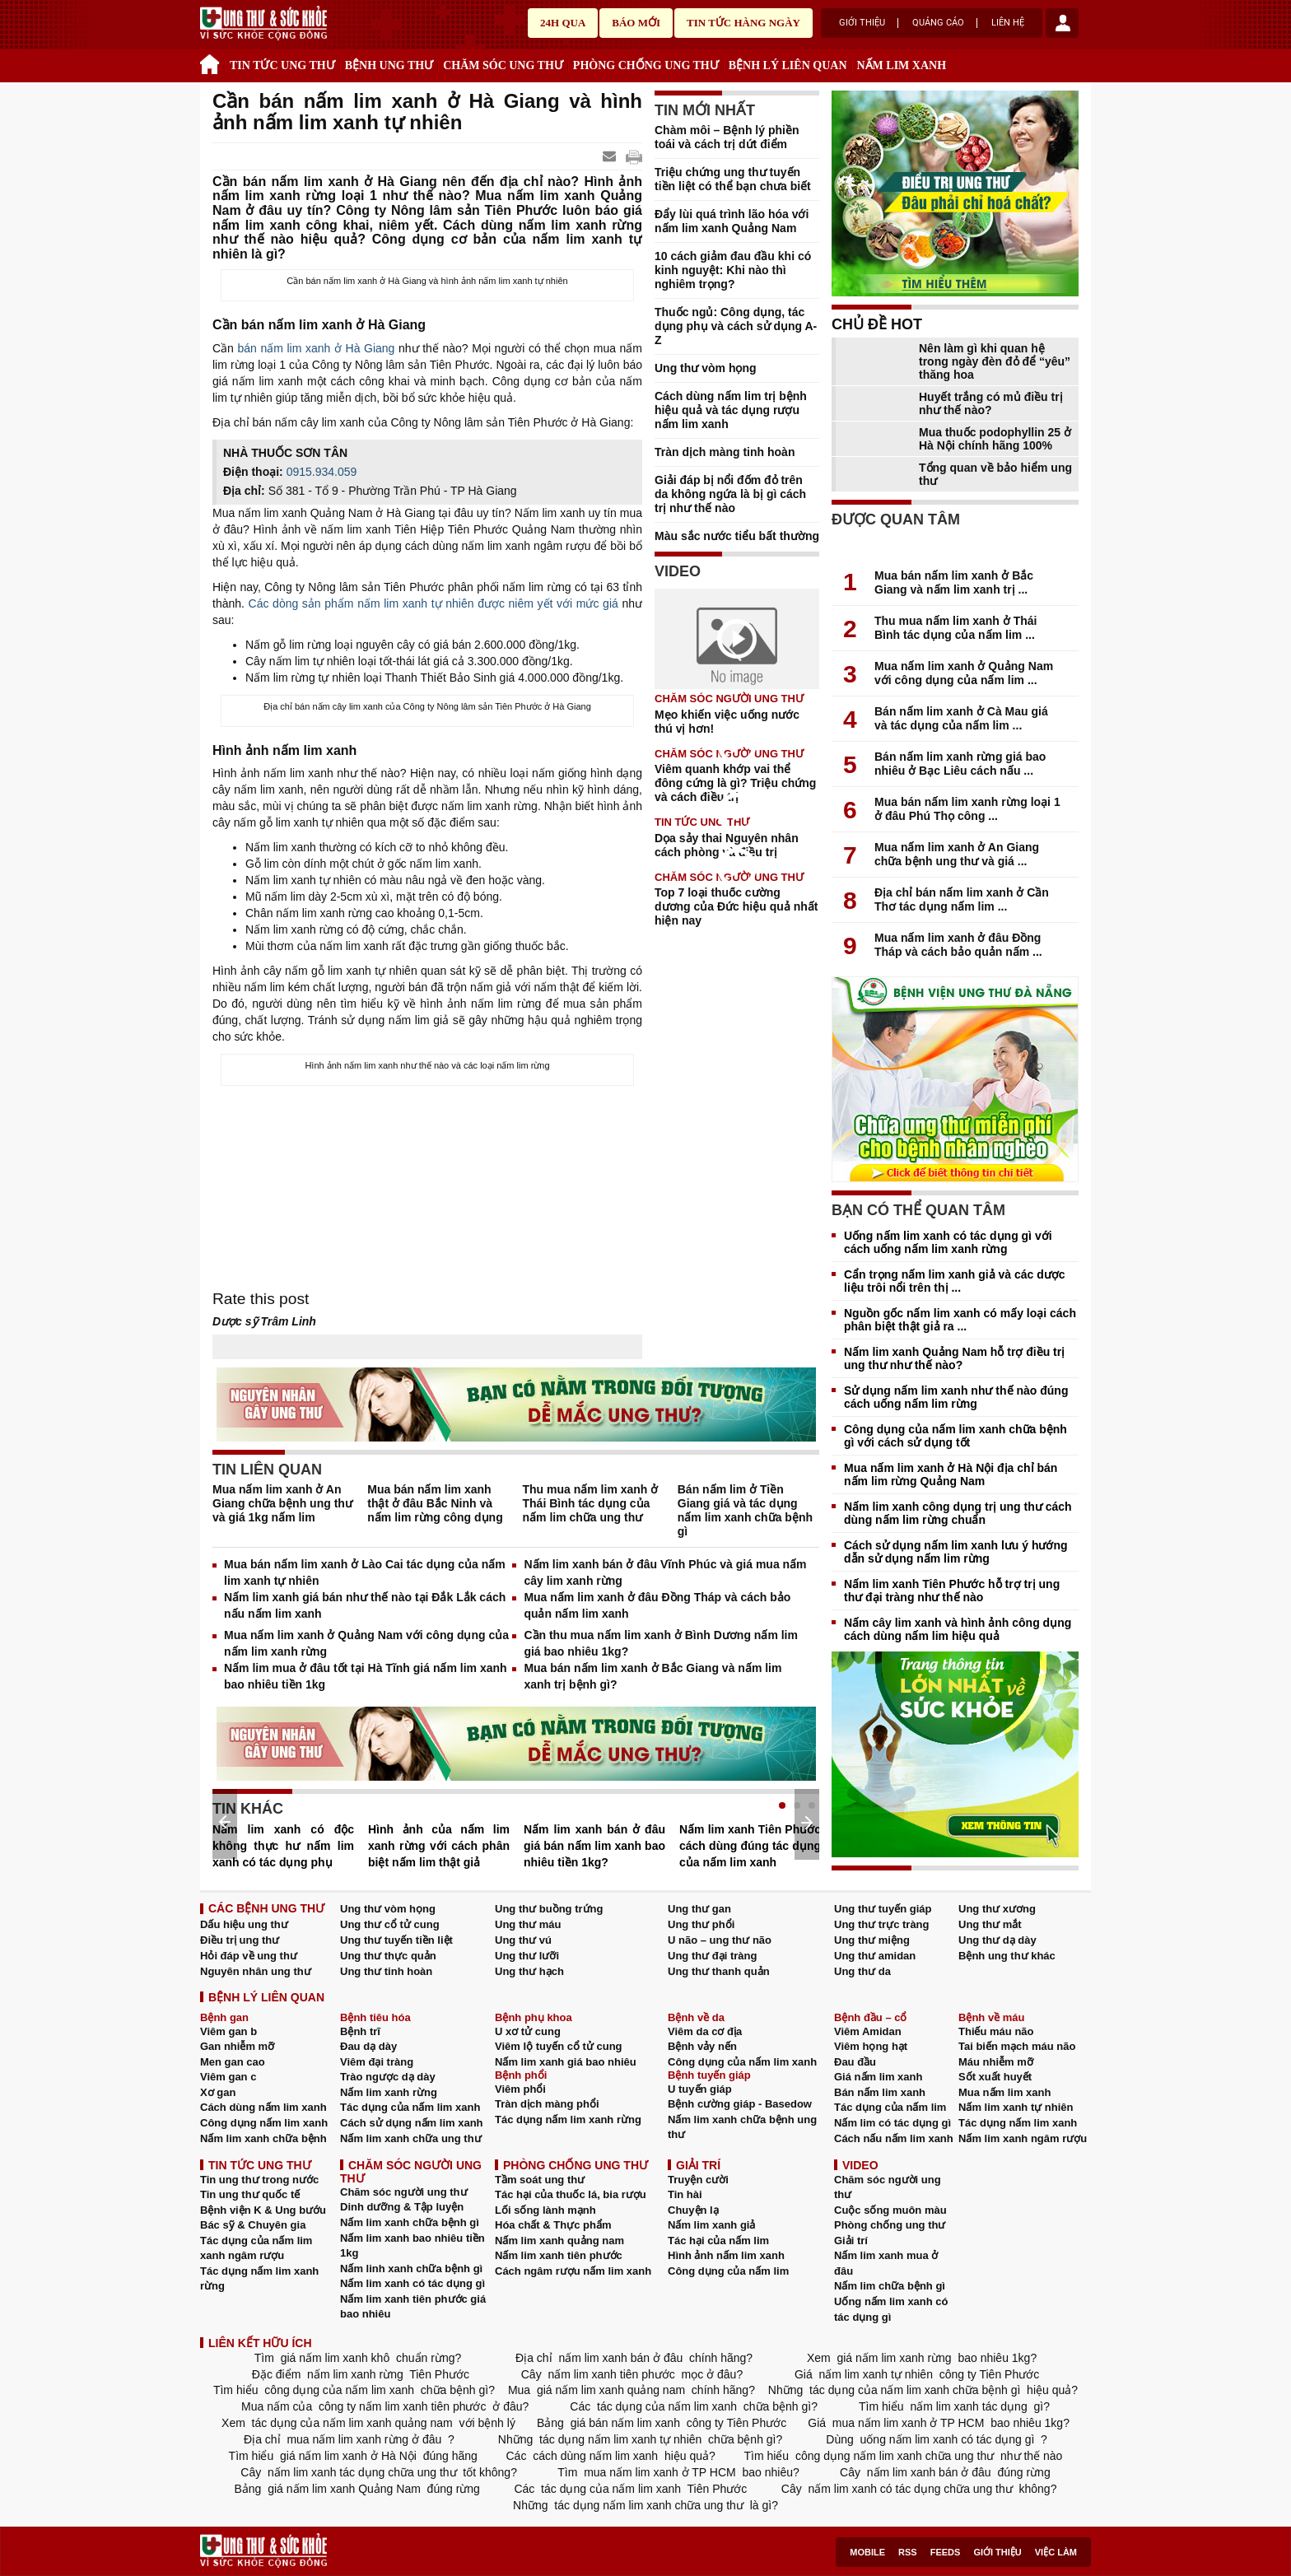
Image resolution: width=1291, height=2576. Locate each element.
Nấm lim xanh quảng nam (559, 2240)
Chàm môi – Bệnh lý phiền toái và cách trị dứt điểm (727, 137)
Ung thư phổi (701, 1924)
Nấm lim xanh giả (711, 2225)
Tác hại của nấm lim (718, 2240)
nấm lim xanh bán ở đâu (621, 2357)
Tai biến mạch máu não (1016, 2046)
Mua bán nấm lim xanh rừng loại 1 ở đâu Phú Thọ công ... (967, 808)
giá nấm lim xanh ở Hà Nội (348, 2455)
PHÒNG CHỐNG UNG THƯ (646, 65)
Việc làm (1056, 2552)
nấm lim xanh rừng (355, 2374)
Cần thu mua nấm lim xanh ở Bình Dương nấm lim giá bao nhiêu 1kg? (661, 1643)
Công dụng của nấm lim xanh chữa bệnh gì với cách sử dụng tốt (955, 1436)
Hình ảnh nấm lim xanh (726, 2255)
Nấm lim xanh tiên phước (558, 2255)
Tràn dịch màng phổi (547, 2104)
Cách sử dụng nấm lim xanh (411, 2123)
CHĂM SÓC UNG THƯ (503, 65)
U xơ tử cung (528, 2031)
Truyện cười (698, 2179)
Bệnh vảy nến (702, 2046)
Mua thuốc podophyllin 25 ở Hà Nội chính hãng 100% (995, 439)
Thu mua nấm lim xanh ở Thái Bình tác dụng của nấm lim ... (955, 627)
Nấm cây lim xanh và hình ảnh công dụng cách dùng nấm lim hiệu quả (957, 1629)
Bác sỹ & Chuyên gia (252, 2225)
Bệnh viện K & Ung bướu (263, 2210)
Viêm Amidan (868, 2031)
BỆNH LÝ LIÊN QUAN (788, 65)
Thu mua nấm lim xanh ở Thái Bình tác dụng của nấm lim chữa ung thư (591, 1503)
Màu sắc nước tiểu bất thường (737, 536)
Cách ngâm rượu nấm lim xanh (573, 2271)
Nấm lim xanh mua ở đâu (886, 2263)
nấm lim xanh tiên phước (611, 2374)
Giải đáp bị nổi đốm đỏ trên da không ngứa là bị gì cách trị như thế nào (730, 494)
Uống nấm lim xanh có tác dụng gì (891, 2309)
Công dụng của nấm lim (728, 2271)
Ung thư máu (528, 1924)
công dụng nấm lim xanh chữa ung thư (894, 2455)
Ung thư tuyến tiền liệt (396, 1940)
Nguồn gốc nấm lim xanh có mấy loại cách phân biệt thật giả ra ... (960, 1320)
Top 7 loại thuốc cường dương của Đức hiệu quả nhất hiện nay (736, 906)
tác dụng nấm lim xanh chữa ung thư (648, 2505)
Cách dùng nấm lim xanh (263, 2107)
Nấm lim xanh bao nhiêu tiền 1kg (412, 2246)
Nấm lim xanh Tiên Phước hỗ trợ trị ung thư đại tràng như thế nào (952, 1590)
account (1062, 23)
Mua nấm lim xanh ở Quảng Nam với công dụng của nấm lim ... (963, 673)
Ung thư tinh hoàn (386, 1971)
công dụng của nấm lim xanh (339, 2390)
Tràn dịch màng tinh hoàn (725, 452)
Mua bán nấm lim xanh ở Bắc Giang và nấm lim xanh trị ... (953, 582)
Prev (224, 1822)
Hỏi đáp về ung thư (248, 1955)
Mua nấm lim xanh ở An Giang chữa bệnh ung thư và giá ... (956, 854)
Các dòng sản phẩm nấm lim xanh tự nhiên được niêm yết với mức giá (433, 603)
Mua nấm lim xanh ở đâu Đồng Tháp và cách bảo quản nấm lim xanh (657, 1605)
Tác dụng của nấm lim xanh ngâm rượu (256, 2248)
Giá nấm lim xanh (878, 2077)
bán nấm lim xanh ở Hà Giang (316, 348)
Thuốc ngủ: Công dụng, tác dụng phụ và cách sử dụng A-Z (736, 326)
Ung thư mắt (990, 1924)
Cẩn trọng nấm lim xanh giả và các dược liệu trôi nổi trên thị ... (954, 1281)
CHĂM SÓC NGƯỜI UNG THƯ (729, 698)
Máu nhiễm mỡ (995, 2062)
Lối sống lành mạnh (545, 2210)
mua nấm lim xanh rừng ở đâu (364, 2439)
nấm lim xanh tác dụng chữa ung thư (361, 2472)
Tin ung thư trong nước (259, 2179)
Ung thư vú (523, 1940)
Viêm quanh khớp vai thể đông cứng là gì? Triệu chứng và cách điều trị (735, 783)
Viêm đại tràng (376, 2062)
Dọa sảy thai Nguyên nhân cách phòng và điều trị (727, 845)
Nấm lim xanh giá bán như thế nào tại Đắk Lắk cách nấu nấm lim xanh (365, 1605)
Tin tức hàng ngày (743, 22)
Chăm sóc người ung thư (404, 2192)
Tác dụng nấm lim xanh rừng (568, 2119)
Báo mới (636, 22)
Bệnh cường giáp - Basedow (740, 2104)
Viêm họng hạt (870, 2046)
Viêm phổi (520, 2089)
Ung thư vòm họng (706, 368)
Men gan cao (232, 2062)
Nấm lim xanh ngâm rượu (1022, 2138)
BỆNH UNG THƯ (389, 65)
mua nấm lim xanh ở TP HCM (908, 2422)
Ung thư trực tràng (882, 1924)
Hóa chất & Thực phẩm (553, 2225)
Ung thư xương (997, 1909)
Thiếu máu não (996, 2031)
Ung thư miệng (872, 1940)
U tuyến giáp (700, 2089)
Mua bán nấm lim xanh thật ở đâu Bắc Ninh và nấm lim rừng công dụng (434, 1503)
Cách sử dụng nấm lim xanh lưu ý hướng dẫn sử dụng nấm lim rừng (956, 1552)
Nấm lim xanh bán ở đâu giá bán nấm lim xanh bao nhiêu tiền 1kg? (594, 1846)
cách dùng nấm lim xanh (595, 2455)
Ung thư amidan (875, 1955)
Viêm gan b (228, 2031)
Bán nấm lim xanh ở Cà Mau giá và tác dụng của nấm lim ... (961, 718)
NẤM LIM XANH (902, 65)
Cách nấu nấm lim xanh (893, 2138)
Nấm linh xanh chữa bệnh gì (411, 2268)
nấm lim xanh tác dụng (969, 2406)
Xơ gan (217, 2092)
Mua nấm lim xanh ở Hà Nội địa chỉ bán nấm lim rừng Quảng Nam (950, 1474)
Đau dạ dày (368, 2046)
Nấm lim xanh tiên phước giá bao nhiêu (413, 2307)
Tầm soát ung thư (540, 2179)
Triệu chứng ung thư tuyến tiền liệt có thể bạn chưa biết (733, 179)
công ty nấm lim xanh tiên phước (402, 2406)
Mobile (867, 2552)
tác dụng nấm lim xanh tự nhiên (620, 2439)
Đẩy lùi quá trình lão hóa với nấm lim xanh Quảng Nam (732, 221)
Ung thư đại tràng (712, 1955)
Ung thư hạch (529, 1971)
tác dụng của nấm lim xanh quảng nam (352, 2422)
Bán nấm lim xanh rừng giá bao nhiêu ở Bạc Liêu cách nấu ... (960, 763)
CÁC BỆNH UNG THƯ (266, 1908)
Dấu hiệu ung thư (244, 1924)
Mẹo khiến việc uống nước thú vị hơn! (727, 721)
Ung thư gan (699, 1909)
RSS (907, 2552)
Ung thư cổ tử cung (390, 1924)
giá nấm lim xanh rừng (894, 2357)
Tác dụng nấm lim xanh (1017, 2123)
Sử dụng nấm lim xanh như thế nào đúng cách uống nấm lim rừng (956, 1397)
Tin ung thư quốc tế (250, 2194)
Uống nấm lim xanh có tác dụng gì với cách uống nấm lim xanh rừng (948, 1242)
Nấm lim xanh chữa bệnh (263, 2138)
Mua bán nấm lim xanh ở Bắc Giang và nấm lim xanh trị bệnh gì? (652, 1676)
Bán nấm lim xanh (879, 2092)
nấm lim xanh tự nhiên (876, 2374)
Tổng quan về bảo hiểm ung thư (995, 474)
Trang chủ (212, 61)
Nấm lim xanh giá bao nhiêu (565, 2062)
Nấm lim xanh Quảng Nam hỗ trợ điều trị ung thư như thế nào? (954, 1358)
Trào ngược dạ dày (388, 2077)
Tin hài (685, 2194)
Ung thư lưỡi (527, 1955)
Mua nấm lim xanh (1004, 2092)
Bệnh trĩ (360, 2031)
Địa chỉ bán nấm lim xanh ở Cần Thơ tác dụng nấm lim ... (961, 899)
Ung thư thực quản (388, 1955)
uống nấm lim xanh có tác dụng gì (947, 2439)
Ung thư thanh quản (719, 1971)
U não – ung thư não (719, 1940)
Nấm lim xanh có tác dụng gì (412, 2283)
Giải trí (851, 2240)
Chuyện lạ (693, 2210)
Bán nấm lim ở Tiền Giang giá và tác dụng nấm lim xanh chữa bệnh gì (745, 1510)
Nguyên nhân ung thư (255, 1971)
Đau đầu (855, 2062)
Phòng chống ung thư (889, 2225)
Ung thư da (862, 1971)
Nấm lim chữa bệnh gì (889, 2286)
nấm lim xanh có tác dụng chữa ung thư (910, 2488)
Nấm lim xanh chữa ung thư (411, 2138)
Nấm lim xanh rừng (388, 2092)
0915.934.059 (322, 471)
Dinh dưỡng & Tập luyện (402, 2207)
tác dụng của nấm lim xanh (667, 2406)
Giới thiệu (862, 23)
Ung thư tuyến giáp (883, 1909)
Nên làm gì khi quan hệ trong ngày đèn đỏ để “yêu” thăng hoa (994, 361)
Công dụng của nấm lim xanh (742, 2062)
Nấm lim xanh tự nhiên (1016, 2107)
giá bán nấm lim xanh (625, 2422)
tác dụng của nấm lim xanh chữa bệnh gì (914, 2390)
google (634, 157)
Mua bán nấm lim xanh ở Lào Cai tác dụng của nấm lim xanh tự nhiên (365, 1572)
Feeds (945, 2552)
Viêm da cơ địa (705, 2031)
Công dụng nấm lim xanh (264, 2123)
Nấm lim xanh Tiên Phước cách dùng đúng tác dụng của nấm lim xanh (750, 1846)
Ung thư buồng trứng (549, 1909)
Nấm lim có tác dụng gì (892, 2123)
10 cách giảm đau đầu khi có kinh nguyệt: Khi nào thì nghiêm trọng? (733, 270)
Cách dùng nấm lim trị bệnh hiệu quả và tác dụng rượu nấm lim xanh (731, 410)
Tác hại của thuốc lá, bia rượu (570, 2194)
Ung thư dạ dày (997, 1940)
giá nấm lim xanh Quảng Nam (343, 2488)
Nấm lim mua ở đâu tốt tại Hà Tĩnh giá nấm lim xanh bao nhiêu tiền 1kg (365, 1676)
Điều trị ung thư (239, 1940)
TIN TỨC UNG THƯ (282, 65)
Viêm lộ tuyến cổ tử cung (558, 2046)
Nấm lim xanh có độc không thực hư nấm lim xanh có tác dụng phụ (283, 1846)
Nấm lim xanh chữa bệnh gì (409, 2222)
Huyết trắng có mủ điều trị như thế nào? (991, 403)
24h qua (562, 22)
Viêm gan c (228, 2077)
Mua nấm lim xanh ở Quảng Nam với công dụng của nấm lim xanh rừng (366, 1643)
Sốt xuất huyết (995, 2077)
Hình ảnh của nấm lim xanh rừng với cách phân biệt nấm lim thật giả (439, 1846)
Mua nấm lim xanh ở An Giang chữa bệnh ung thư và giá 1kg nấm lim (282, 1503)
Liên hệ (1007, 23)
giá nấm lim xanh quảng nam (611, 2390)
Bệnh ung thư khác (1007, 1955)
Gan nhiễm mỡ (237, 2046)
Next (807, 1823)
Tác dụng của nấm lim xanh (410, 2107)
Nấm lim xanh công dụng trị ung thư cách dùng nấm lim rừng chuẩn (958, 1513)
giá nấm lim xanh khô (335, 2357)
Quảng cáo (938, 23)
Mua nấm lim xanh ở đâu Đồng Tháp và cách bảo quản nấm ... (958, 944)
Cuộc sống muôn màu (890, 2210)
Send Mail (611, 157)
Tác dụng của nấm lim (890, 2107)
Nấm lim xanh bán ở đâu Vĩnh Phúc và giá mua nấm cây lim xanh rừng (665, 1572)
